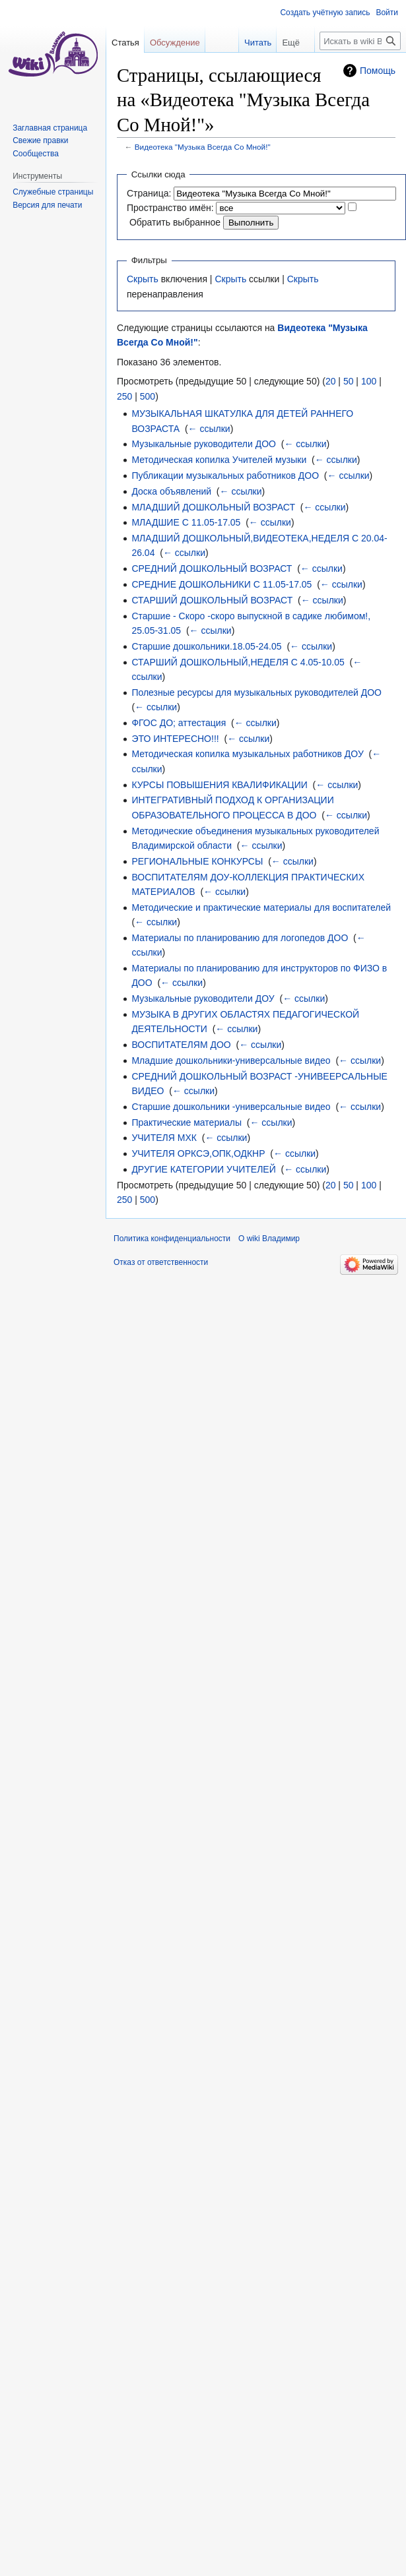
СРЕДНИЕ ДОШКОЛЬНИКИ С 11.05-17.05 (221, 584)
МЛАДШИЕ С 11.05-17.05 (185, 522)
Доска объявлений (171, 491)
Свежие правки (40, 140)
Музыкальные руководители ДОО (203, 444)
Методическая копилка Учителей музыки (218, 459)
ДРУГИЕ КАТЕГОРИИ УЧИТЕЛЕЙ (203, 1169)
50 (348, 381)
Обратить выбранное (174, 222)
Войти (387, 12)
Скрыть (142, 279)
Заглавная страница (50, 128)
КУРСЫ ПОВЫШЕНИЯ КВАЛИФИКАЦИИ (219, 785)
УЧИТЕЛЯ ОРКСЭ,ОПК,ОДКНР (198, 1153)
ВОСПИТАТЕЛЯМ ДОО (180, 1044)
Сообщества (36, 153)
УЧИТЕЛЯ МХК (164, 1137)
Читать (249, 42)
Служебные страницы (53, 192)
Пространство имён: (170, 207)
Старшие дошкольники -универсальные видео (230, 1106)
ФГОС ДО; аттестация (178, 723)
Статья (125, 42)
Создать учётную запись (325, 12)
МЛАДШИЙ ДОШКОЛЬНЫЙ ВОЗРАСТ (213, 507)
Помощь (377, 70)
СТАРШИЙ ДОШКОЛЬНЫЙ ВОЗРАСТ (211, 600)
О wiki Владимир (269, 1238)
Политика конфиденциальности (172, 1238)
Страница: (149, 193)
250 (124, 396)
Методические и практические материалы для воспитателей (261, 907)
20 (330, 381)
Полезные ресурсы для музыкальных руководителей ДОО (256, 692)
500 (147, 396)
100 (368, 381)
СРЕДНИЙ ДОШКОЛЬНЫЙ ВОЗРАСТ (211, 568)
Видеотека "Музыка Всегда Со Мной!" (203, 146)
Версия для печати (47, 205)
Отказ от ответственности (161, 1262)
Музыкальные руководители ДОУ (202, 998)
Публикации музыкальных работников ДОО (225, 475)
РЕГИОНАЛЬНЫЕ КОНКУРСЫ (197, 861)
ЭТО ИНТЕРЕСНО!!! (175, 738)
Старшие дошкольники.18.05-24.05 (206, 646)
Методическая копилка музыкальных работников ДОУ (247, 754)
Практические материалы (186, 1122)
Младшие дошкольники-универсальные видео (230, 1060)
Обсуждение (175, 42)
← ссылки (209, 428)
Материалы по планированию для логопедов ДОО (239, 938)
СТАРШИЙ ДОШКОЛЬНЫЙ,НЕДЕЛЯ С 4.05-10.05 (237, 662)
